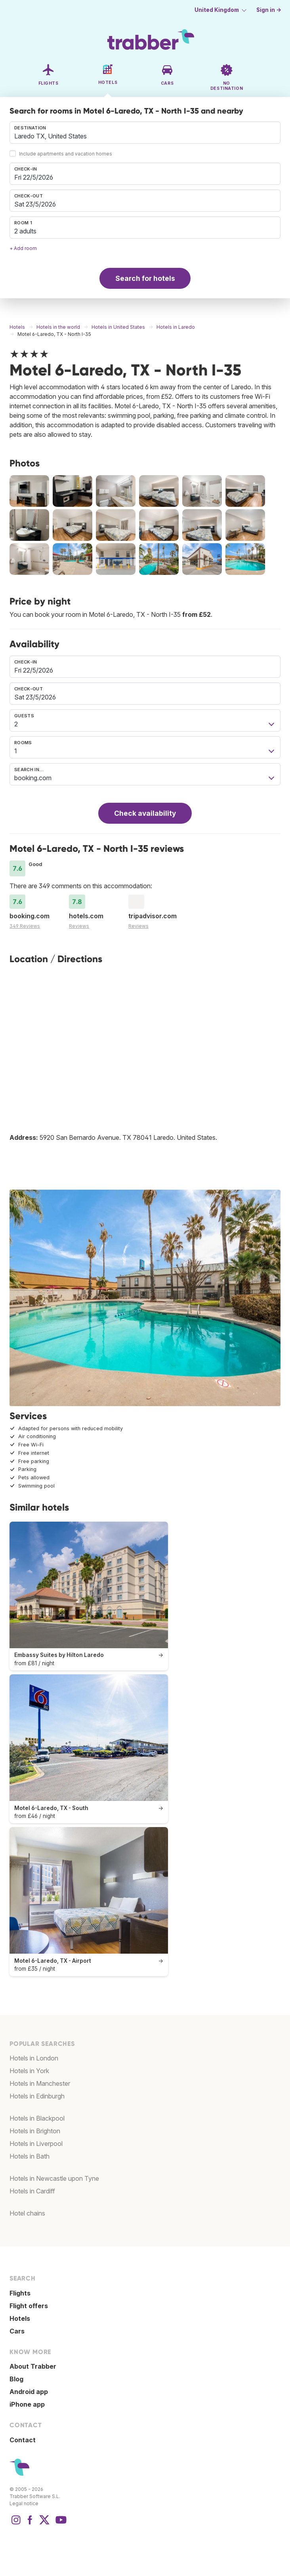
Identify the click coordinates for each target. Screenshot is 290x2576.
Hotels (20, 2318)
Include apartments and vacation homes (65, 154)
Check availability (145, 813)
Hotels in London (34, 2058)
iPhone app (27, 2404)
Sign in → (268, 10)
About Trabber (33, 2366)
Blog (16, 2379)
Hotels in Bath (30, 2156)
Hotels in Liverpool (36, 2144)
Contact (23, 2440)
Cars (17, 2331)
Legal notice (24, 2503)
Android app (29, 2392)
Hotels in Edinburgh (37, 2096)
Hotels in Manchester (40, 2083)
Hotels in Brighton (35, 2131)
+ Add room (23, 248)
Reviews (79, 926)
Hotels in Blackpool (37, 2118)
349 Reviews (25, 926)
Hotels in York (29, 2071)
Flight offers (29, 2306)
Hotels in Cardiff (32, 2191)
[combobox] (145, 132)
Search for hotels (145, 278)
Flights (20, 2293)
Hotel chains (27, 2213)
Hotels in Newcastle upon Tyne (54, 2178)
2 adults (25, 231)
